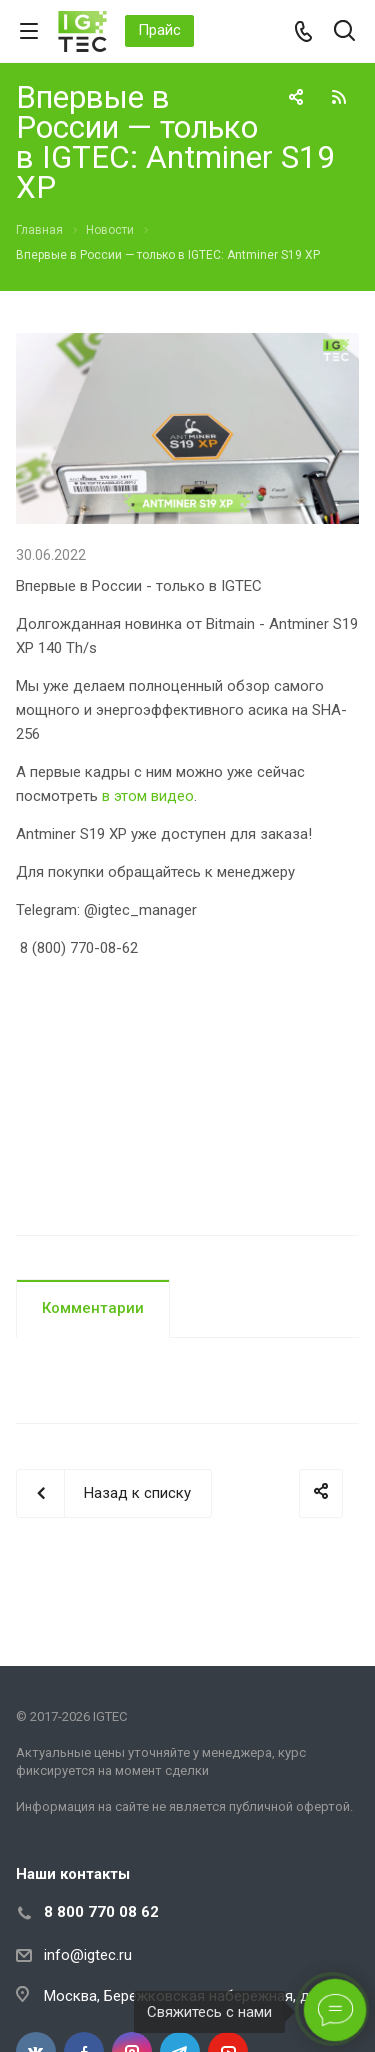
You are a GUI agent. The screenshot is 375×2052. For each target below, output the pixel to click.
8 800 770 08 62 (101, 1912)
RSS (339, 97)
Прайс (159, 30)
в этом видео (148, 796)
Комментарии (93, 1308)
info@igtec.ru (88, 1955)
